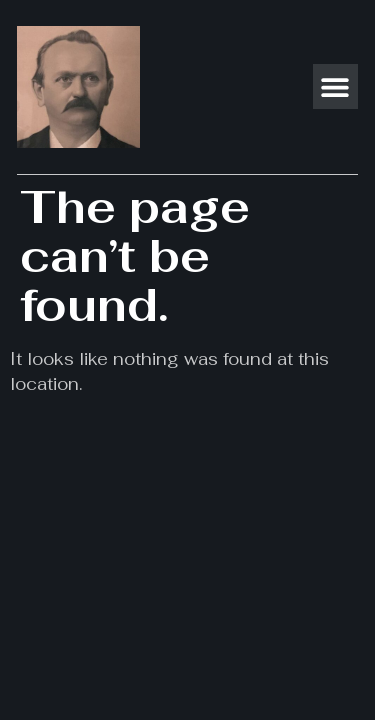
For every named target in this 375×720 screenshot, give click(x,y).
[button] (335, 86)
